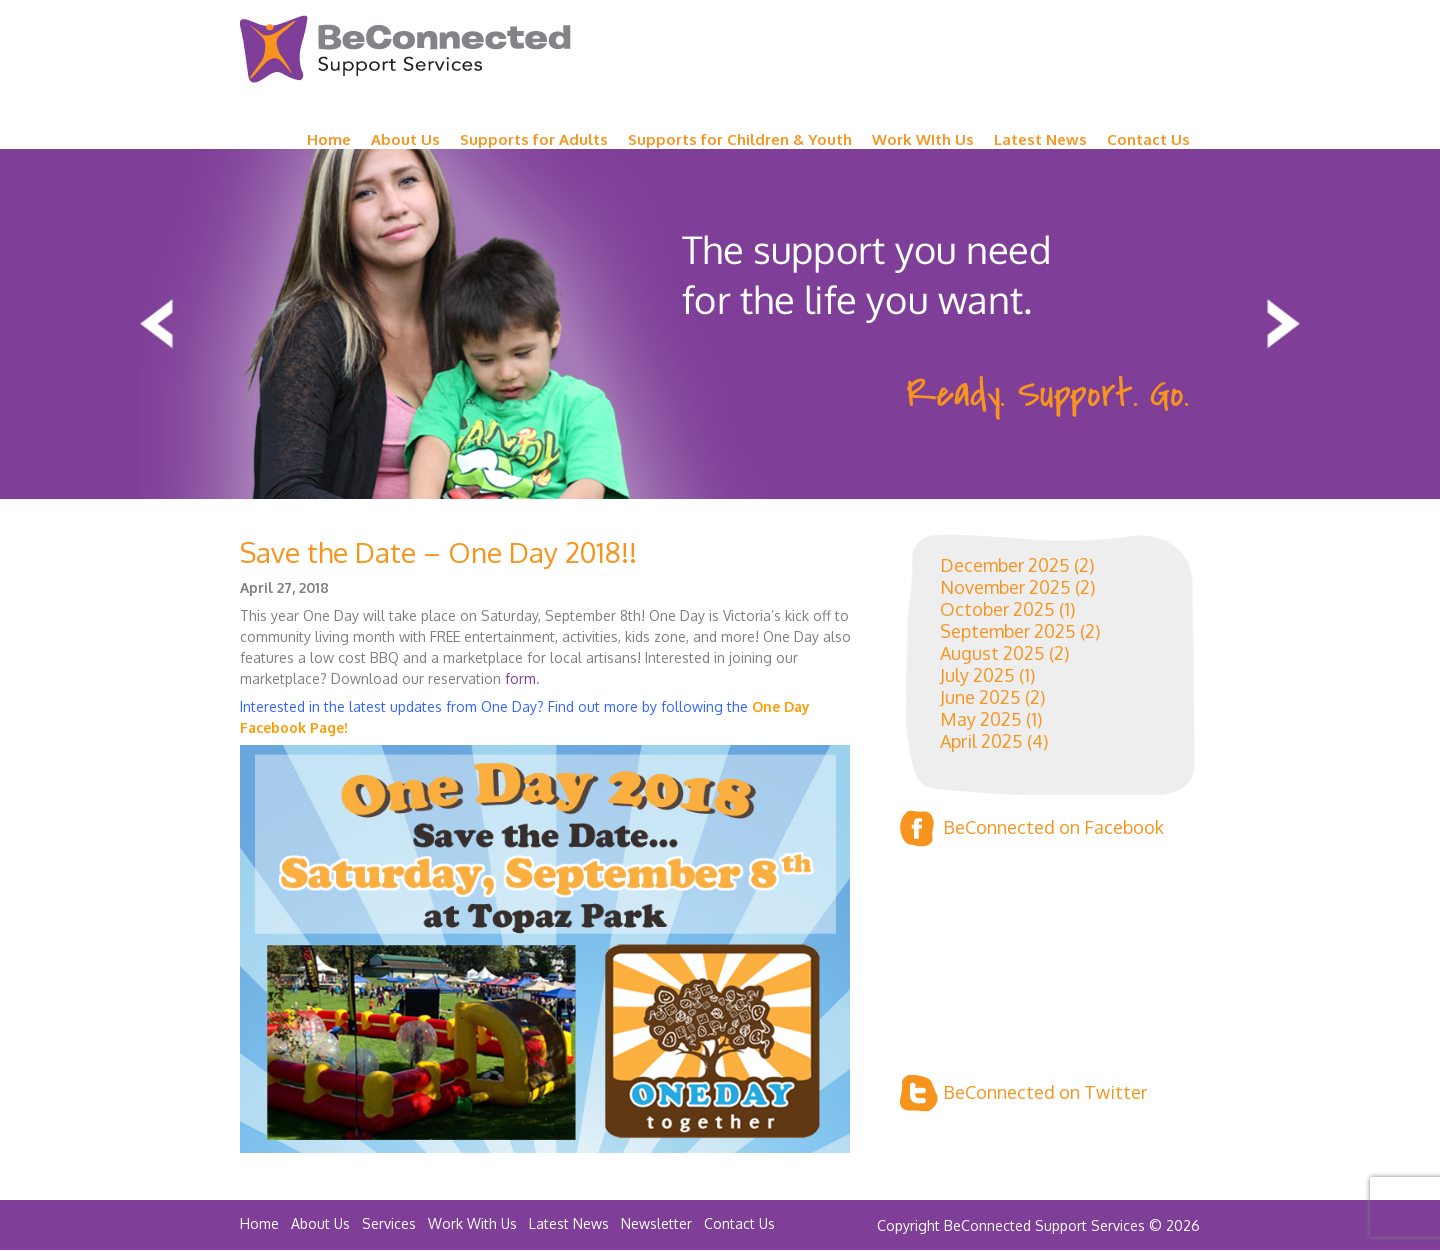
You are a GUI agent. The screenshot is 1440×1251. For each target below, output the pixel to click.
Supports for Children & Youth (740, 139)
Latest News (1040, 139)
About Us (405, 139)
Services (389, 1223)
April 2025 (981, 741)
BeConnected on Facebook (1032, 828)
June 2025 (980, 697)
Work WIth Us (923, 139)
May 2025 (981, 719)
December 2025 (1005, 565)
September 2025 (1008, 631)
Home (329, 139)
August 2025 (992, 653)
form (520, 678)
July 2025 (977, 675)
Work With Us (472, 1223)
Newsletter (656, 1223)
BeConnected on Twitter (1023, 1093)
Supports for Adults (534, 139)
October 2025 (997, 609)
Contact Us (1148, 139)
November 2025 (1005, 587)
